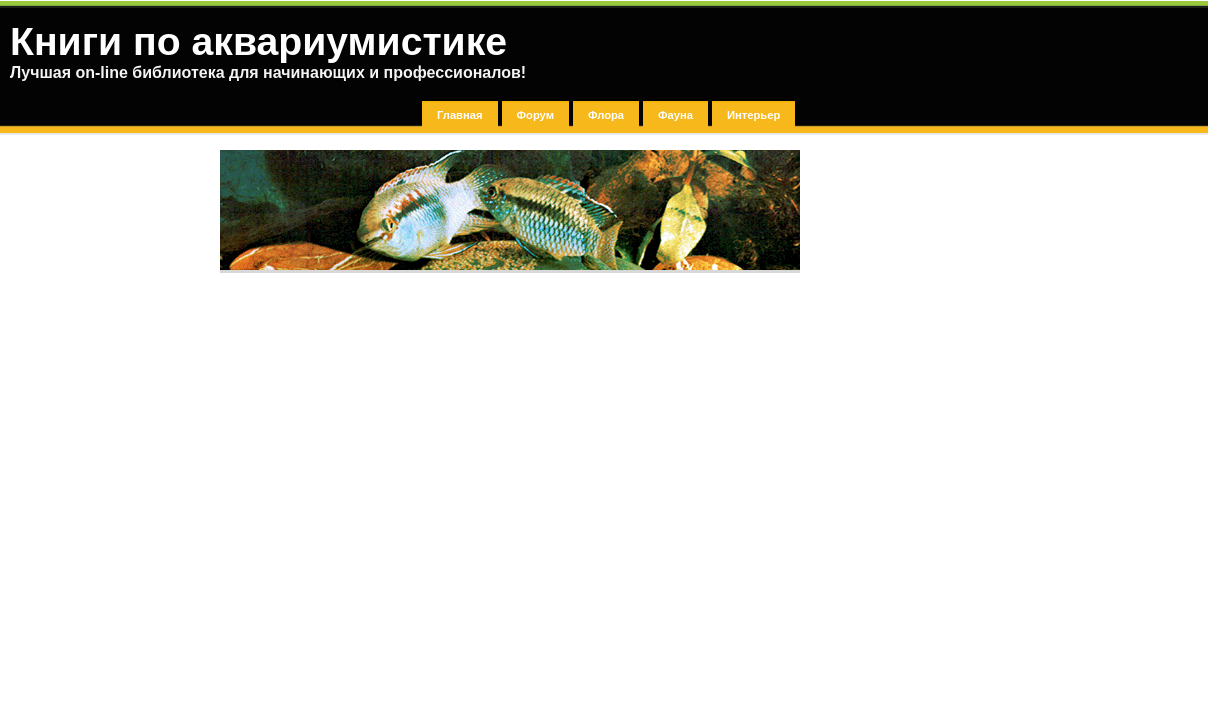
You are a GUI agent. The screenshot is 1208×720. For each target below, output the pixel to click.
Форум (535, 115)
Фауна (675, 115)
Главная (460, 115)
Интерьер (753, 115)
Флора (606, 115)
